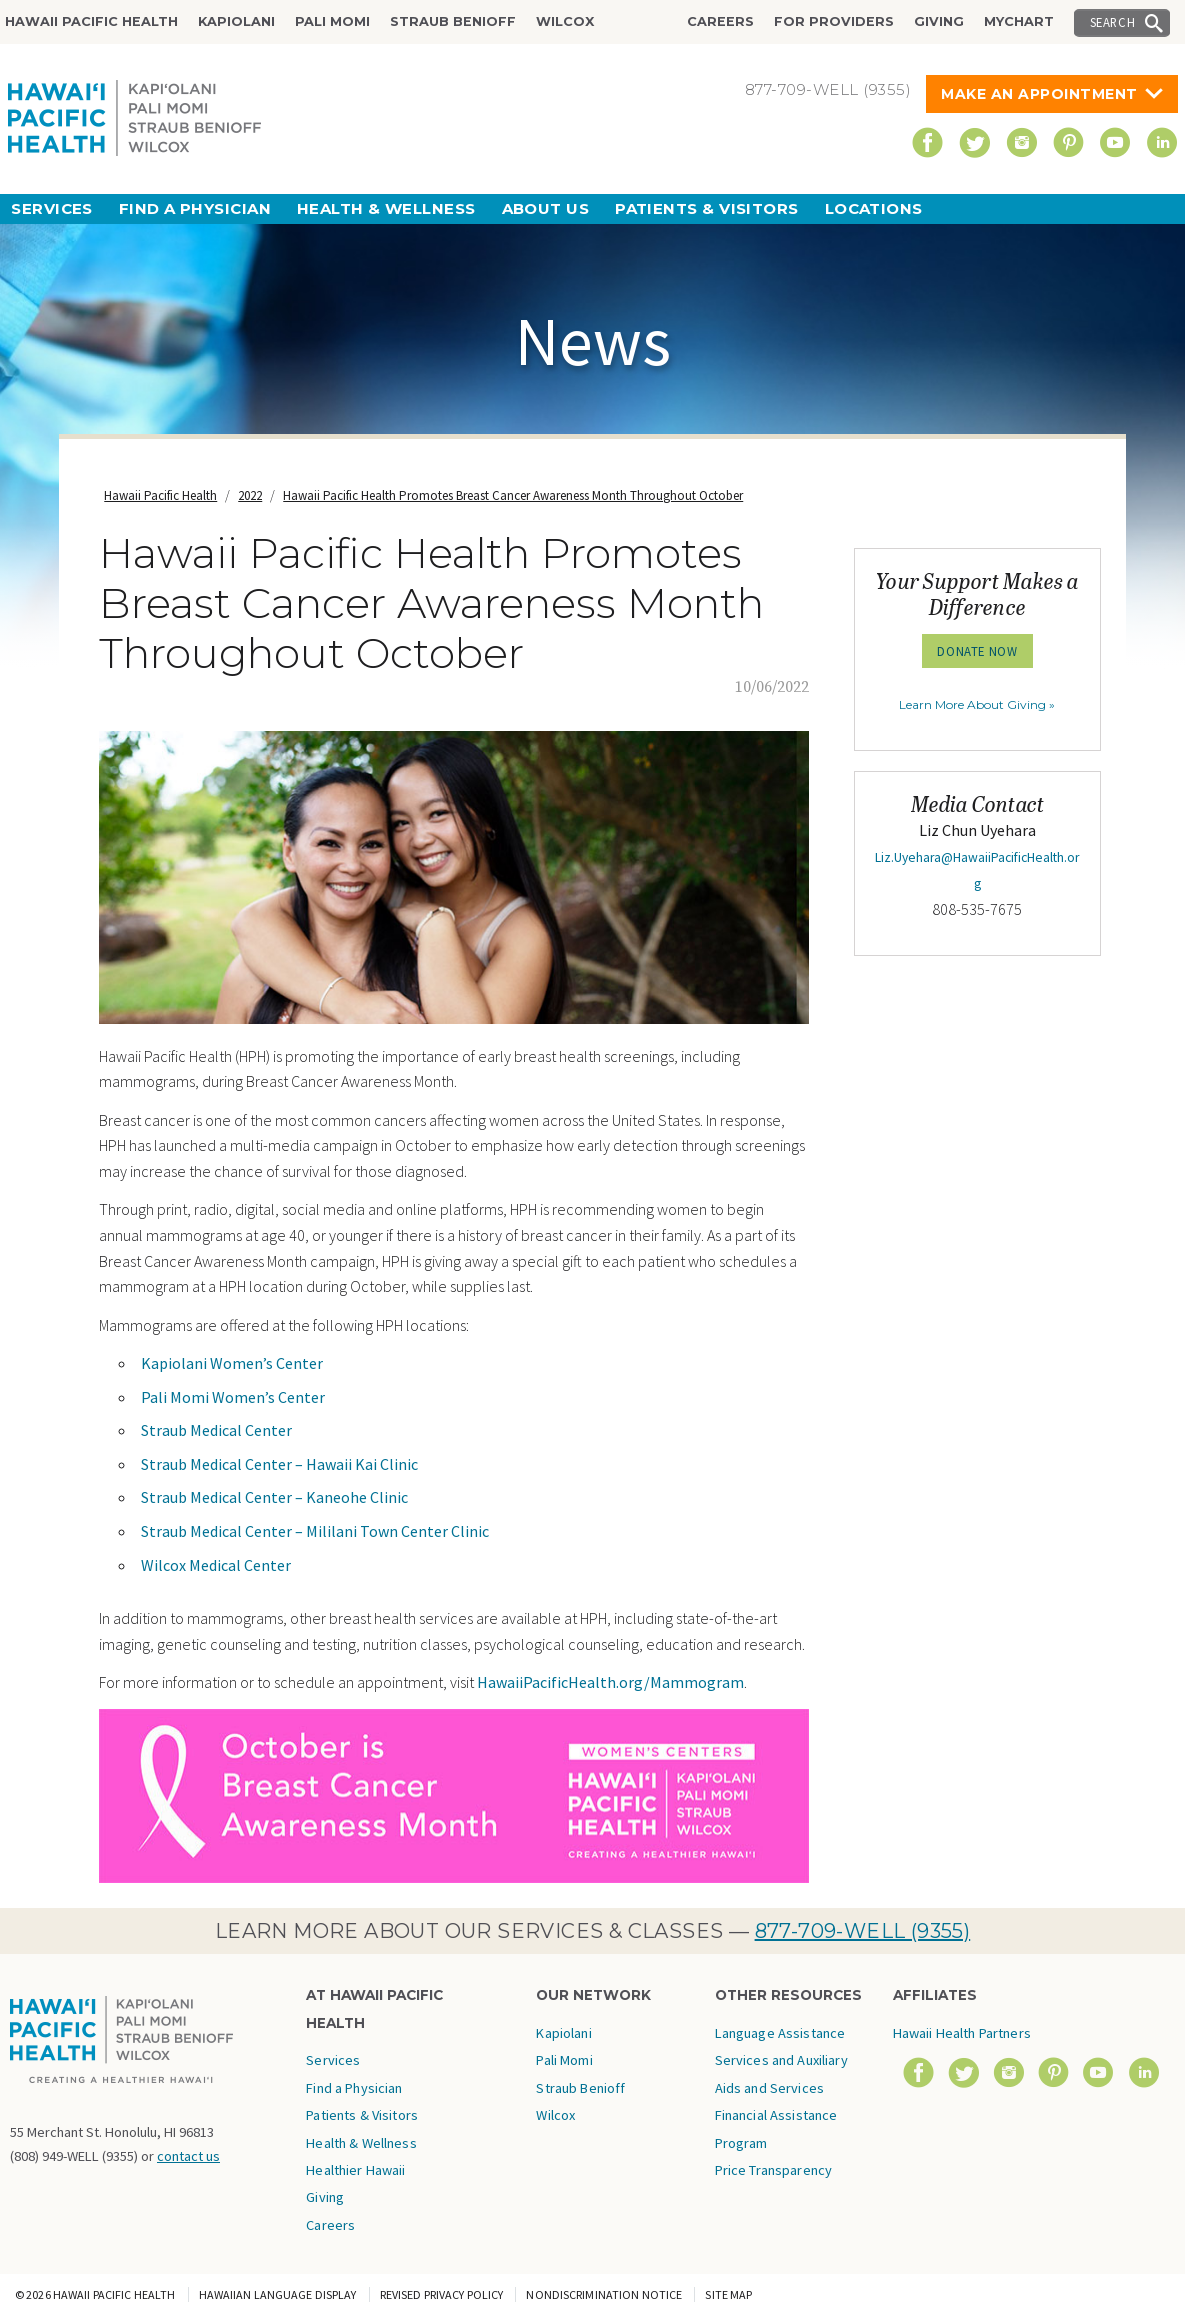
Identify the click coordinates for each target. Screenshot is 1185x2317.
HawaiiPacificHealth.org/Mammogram (610, 1682)
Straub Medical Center (216, 1430)
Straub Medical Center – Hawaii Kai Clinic (279, 1464)
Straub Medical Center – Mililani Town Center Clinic (315, 1531)
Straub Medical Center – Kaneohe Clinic (274, 1497)
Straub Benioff (453, 21)
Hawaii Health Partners (962, 2033)
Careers (720, 21)
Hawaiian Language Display (278, 2294)
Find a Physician (195, 208)
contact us (188, 2156)
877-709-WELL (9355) (863, 1931)
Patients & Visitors (707, 208)
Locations (874, 208)
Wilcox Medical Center (216, 1565)
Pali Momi (332, 21)
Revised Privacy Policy (442, 2294)
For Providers (834, 21)
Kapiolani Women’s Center (232, 1363)
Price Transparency (774, 2170)
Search (1113, 22)
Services (52, 208)
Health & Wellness (386, 208)
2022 (250, 495)
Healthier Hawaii (355, 2170)
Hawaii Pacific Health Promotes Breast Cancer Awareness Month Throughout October (513, 495)
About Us (546, 208)
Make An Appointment (1039, 94)
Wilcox (565, 21)
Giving (939, 21)
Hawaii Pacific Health (91, 21)
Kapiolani (236, 21)
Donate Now (977, 651)
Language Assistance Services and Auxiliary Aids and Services (781, 2060)
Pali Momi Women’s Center (233, 1397)
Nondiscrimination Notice (604, 2294)
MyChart (1019, 21)
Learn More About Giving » (977, 704)
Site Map (728, 2294)
